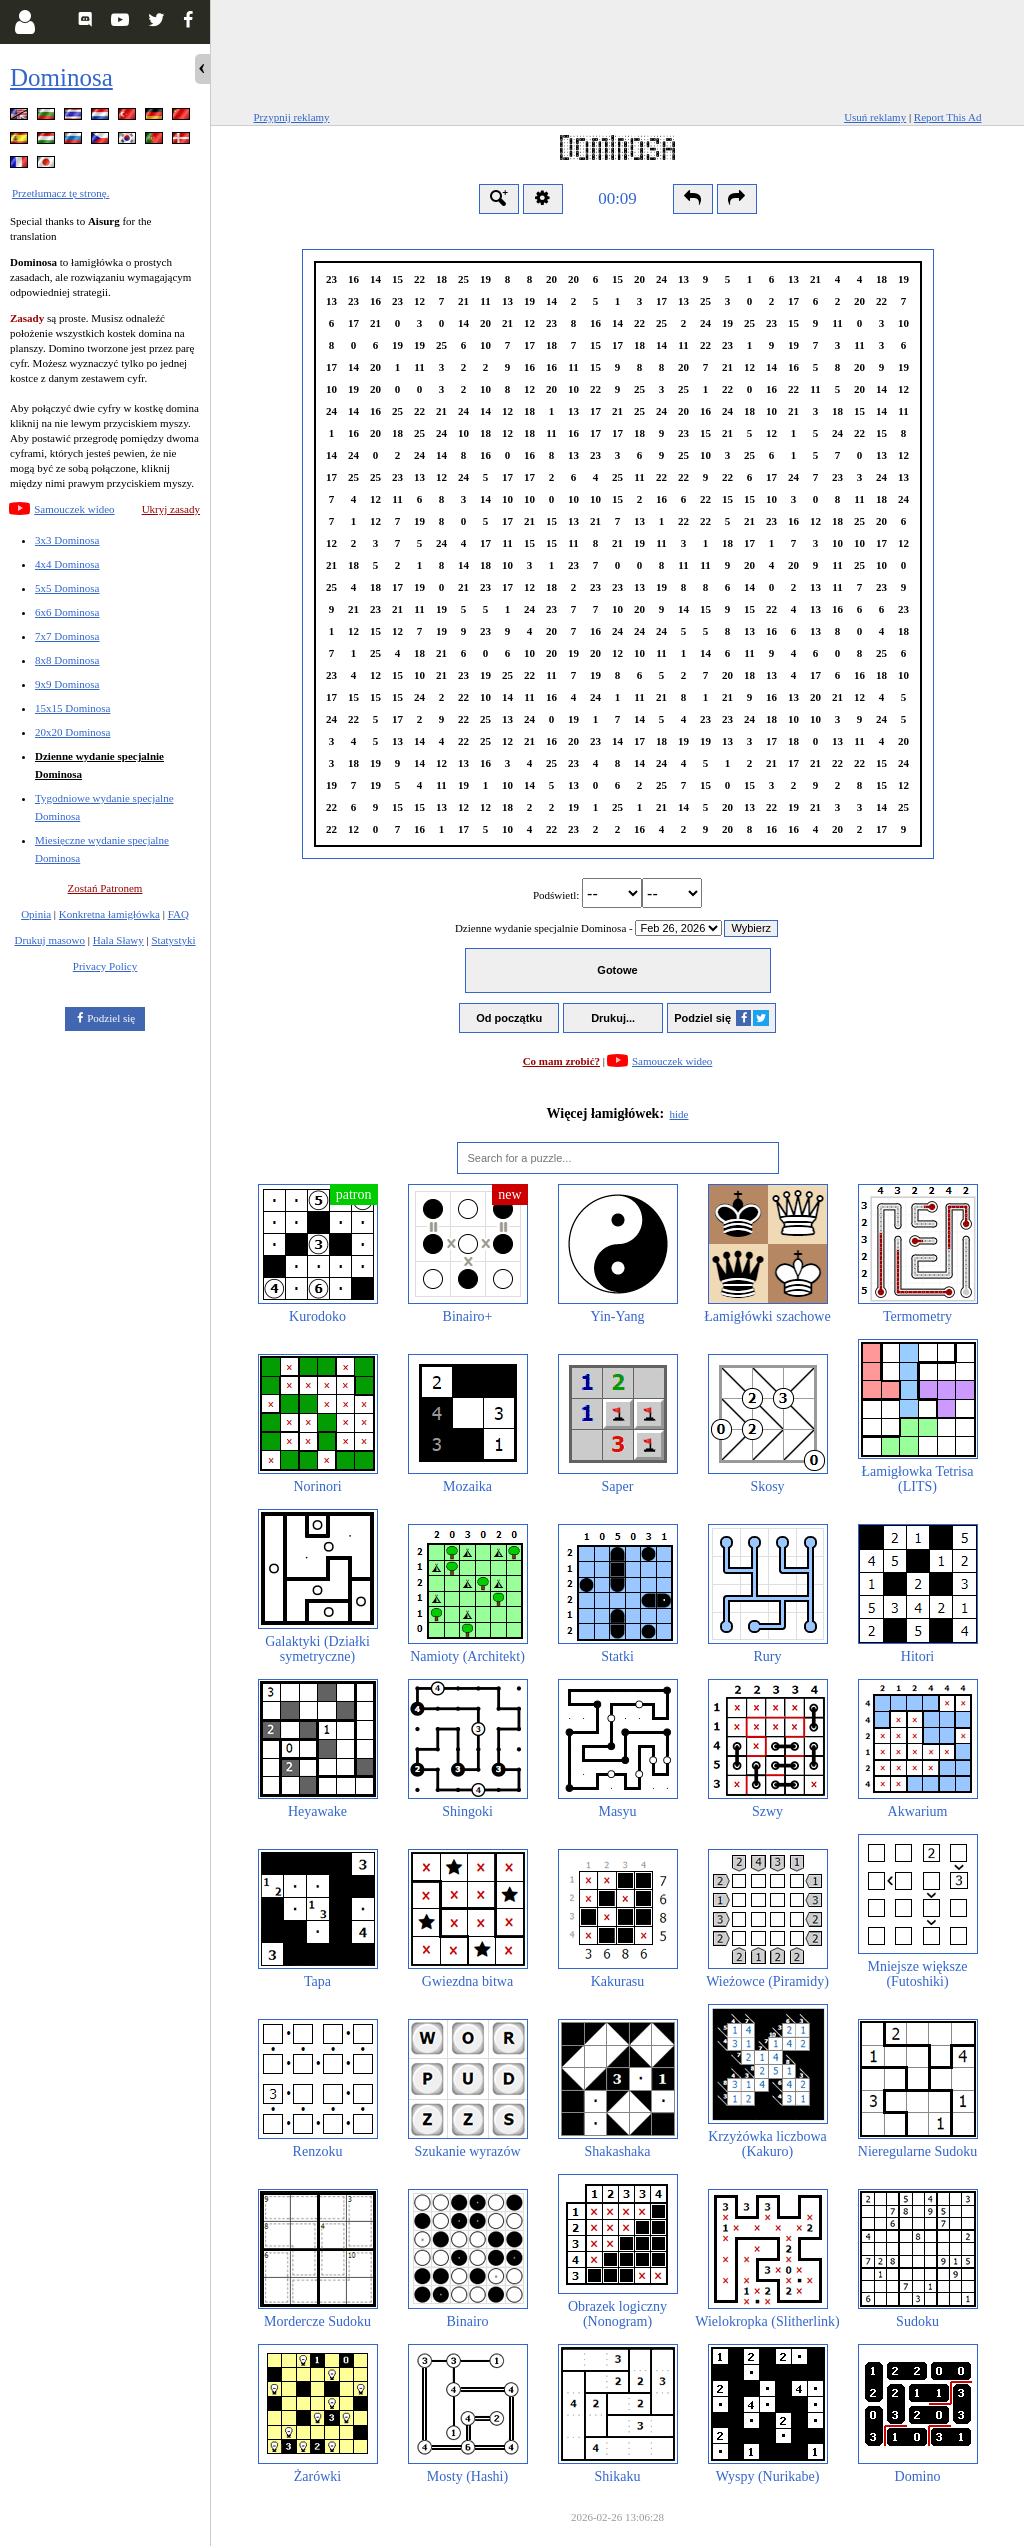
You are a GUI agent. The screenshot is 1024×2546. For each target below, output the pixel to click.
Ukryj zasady (171, 509)
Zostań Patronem (105, 888)
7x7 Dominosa (67, 636)
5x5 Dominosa (67, 588)
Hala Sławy (118, 940)
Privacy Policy (105, 966)
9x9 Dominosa (67, 684)
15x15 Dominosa (72, 708)
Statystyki (173, 940)
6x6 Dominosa (67, 612)
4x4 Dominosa (67, 564)
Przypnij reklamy (292, 117)
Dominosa (61, 77)
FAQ (178, 914)
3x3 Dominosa (67, 540)
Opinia (36, 914)
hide (679, 1114)
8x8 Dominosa (67, 660)
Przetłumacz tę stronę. (60, 193)
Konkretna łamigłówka (109, 914)
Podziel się (111, 1018)
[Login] (24, 22)
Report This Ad (948, 117)
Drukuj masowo (49, 940)
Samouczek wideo (74, 509)
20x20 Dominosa (72, 732)
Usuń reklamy (875, 117)
